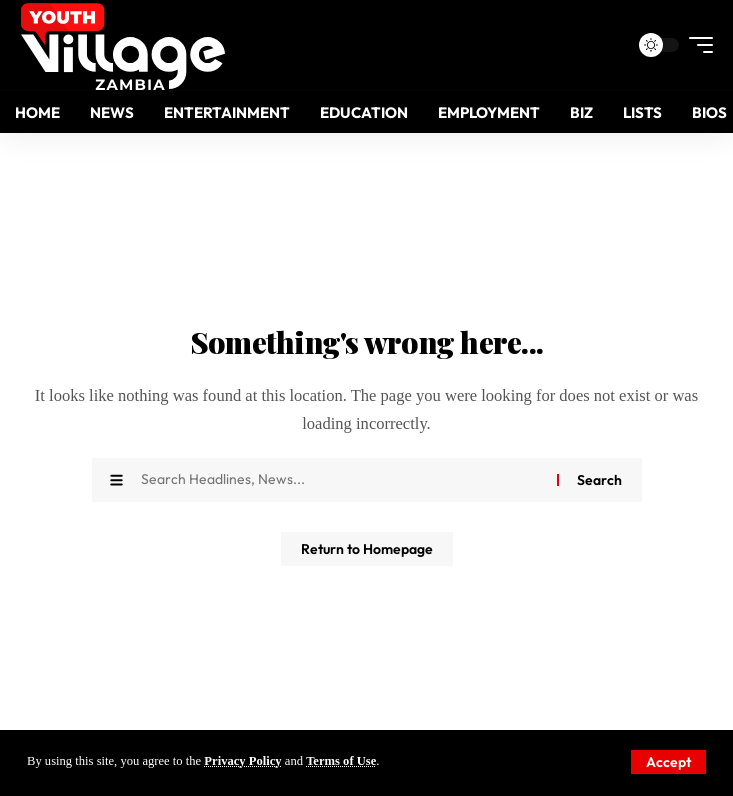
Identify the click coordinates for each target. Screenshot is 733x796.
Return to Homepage (367, 549)
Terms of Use (341, 761)
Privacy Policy (242, 761)
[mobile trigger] (696, 45)
